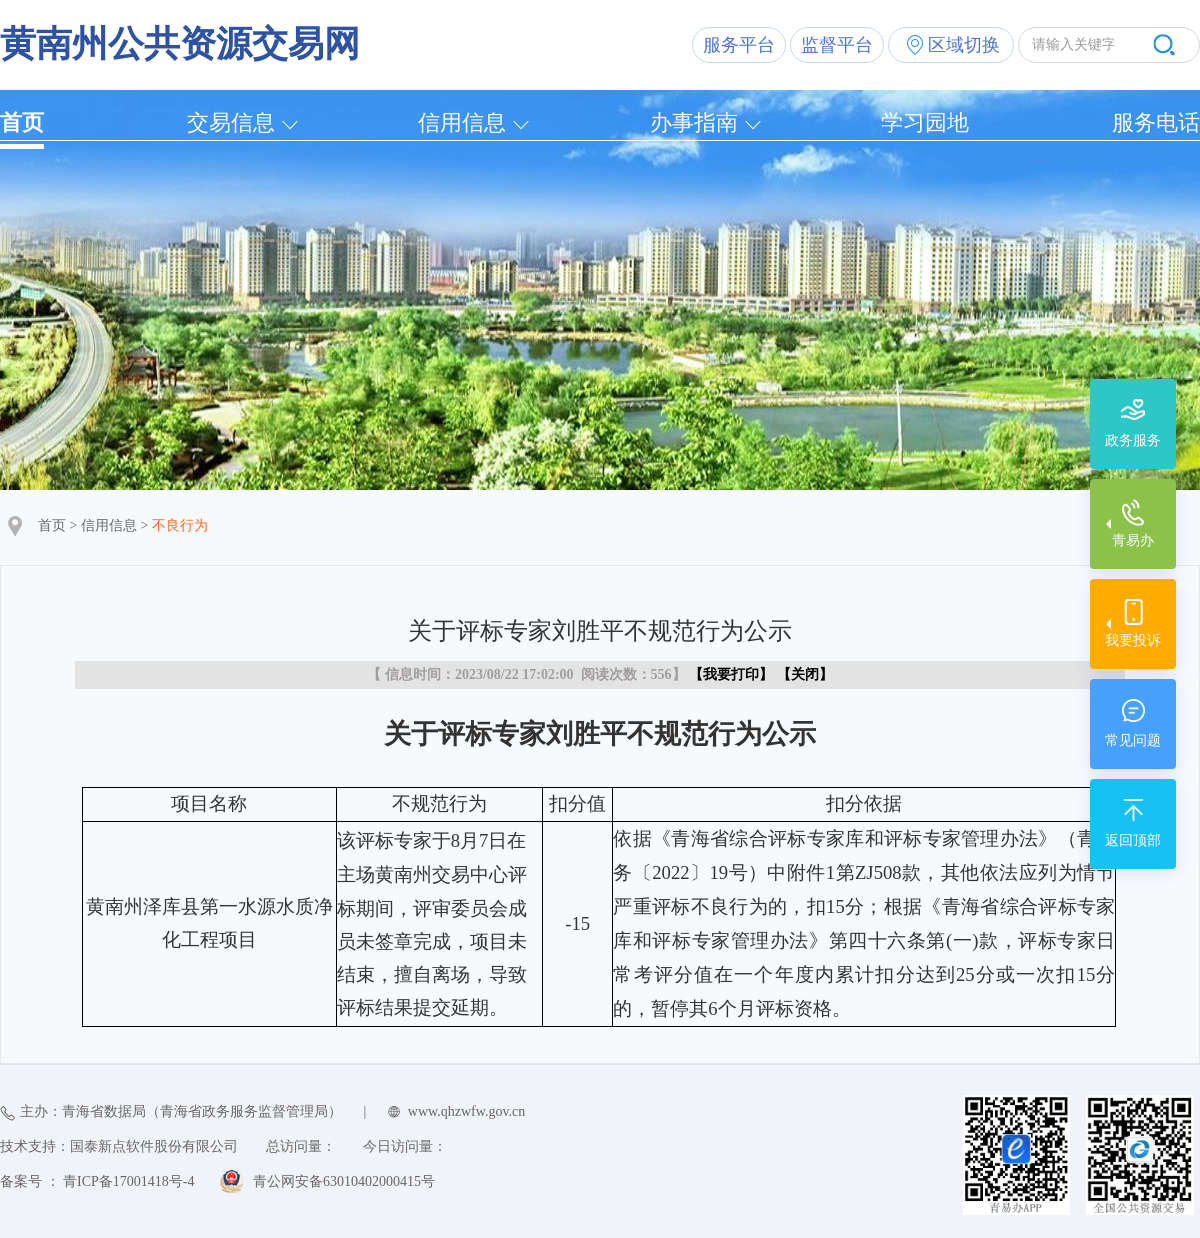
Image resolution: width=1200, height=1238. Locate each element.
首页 (22, 122)
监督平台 (837, 45)
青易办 (1133, 540)
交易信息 (231, 122)
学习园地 (925, 122)
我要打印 (731, 674)
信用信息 (462, 122)
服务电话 (1156, 122)
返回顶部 (1133, 840)
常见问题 (1133, 740)
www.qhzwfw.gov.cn (466, 1111)
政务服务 (1133, 440)
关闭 (805, 674)
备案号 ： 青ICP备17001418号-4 (97, 1181)
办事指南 (694, 122)
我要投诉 (1133, 640)
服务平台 (739, 45)
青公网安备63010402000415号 (344, 1181)
